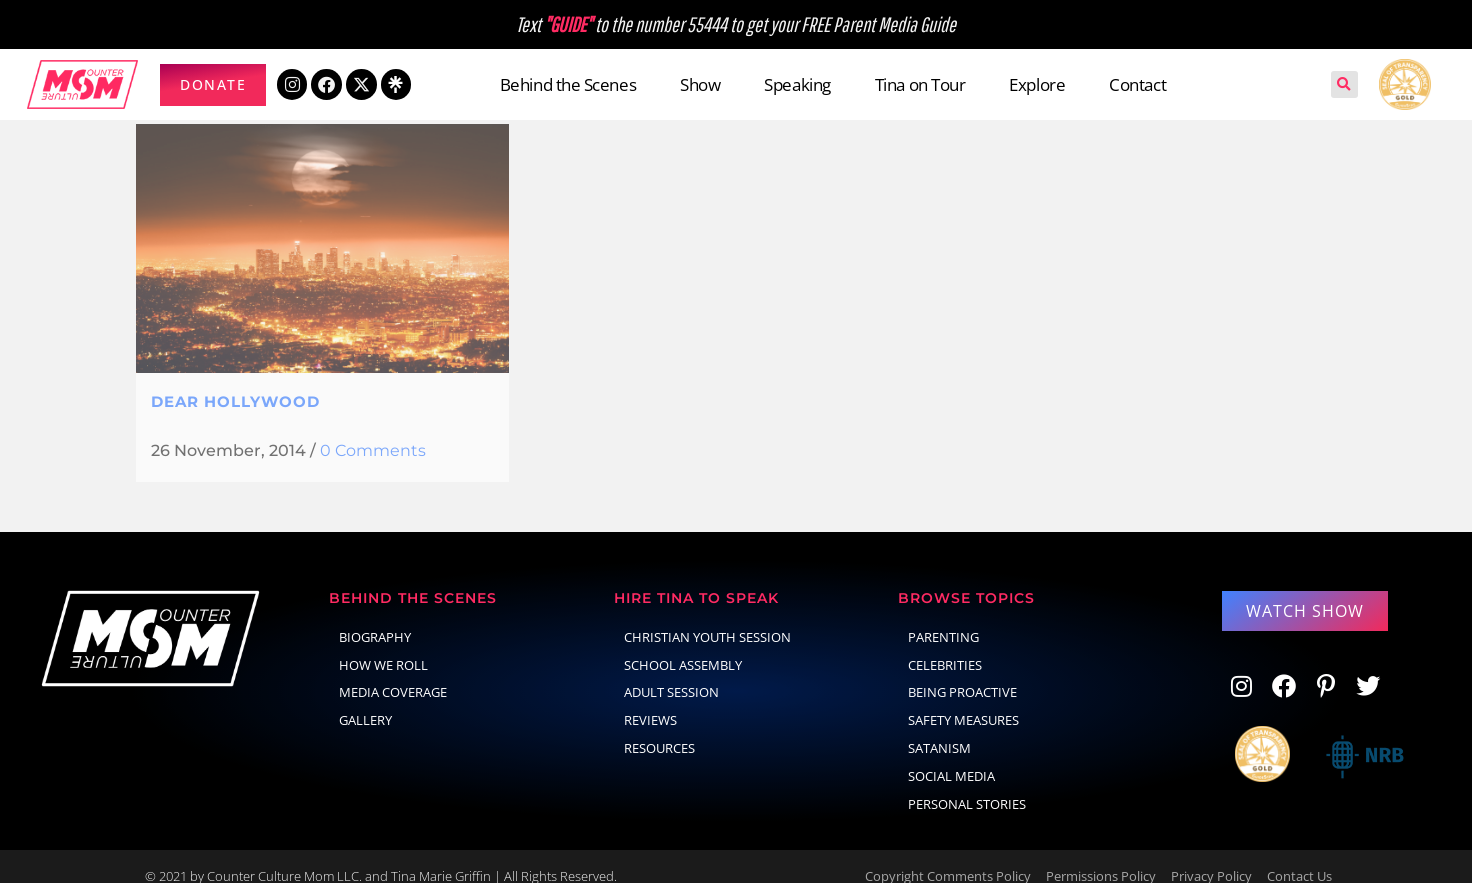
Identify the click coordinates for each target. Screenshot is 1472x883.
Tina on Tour (920, 84)
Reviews (650, 700)
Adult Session (671, 672)
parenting (943, 617)
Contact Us (1299, 856)
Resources (659, 728)
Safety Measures (963, 700)
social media (951, 756)
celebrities (945, 645)
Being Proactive (962, 672)
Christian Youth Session (707, 617)
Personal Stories (967, 784)
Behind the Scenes (568, 84)
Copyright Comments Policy (948, 856)
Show (700, 84)
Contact (1137, 84)
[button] (1344, 84)
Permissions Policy (1101, 856)
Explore (1037, 84)
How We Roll (383, 645)
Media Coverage (393, 672)
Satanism (939, 728)
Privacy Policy (1211, 856)
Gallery (365, 700)
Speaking (797, 84)
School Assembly (683, 645)
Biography (375, 617)
